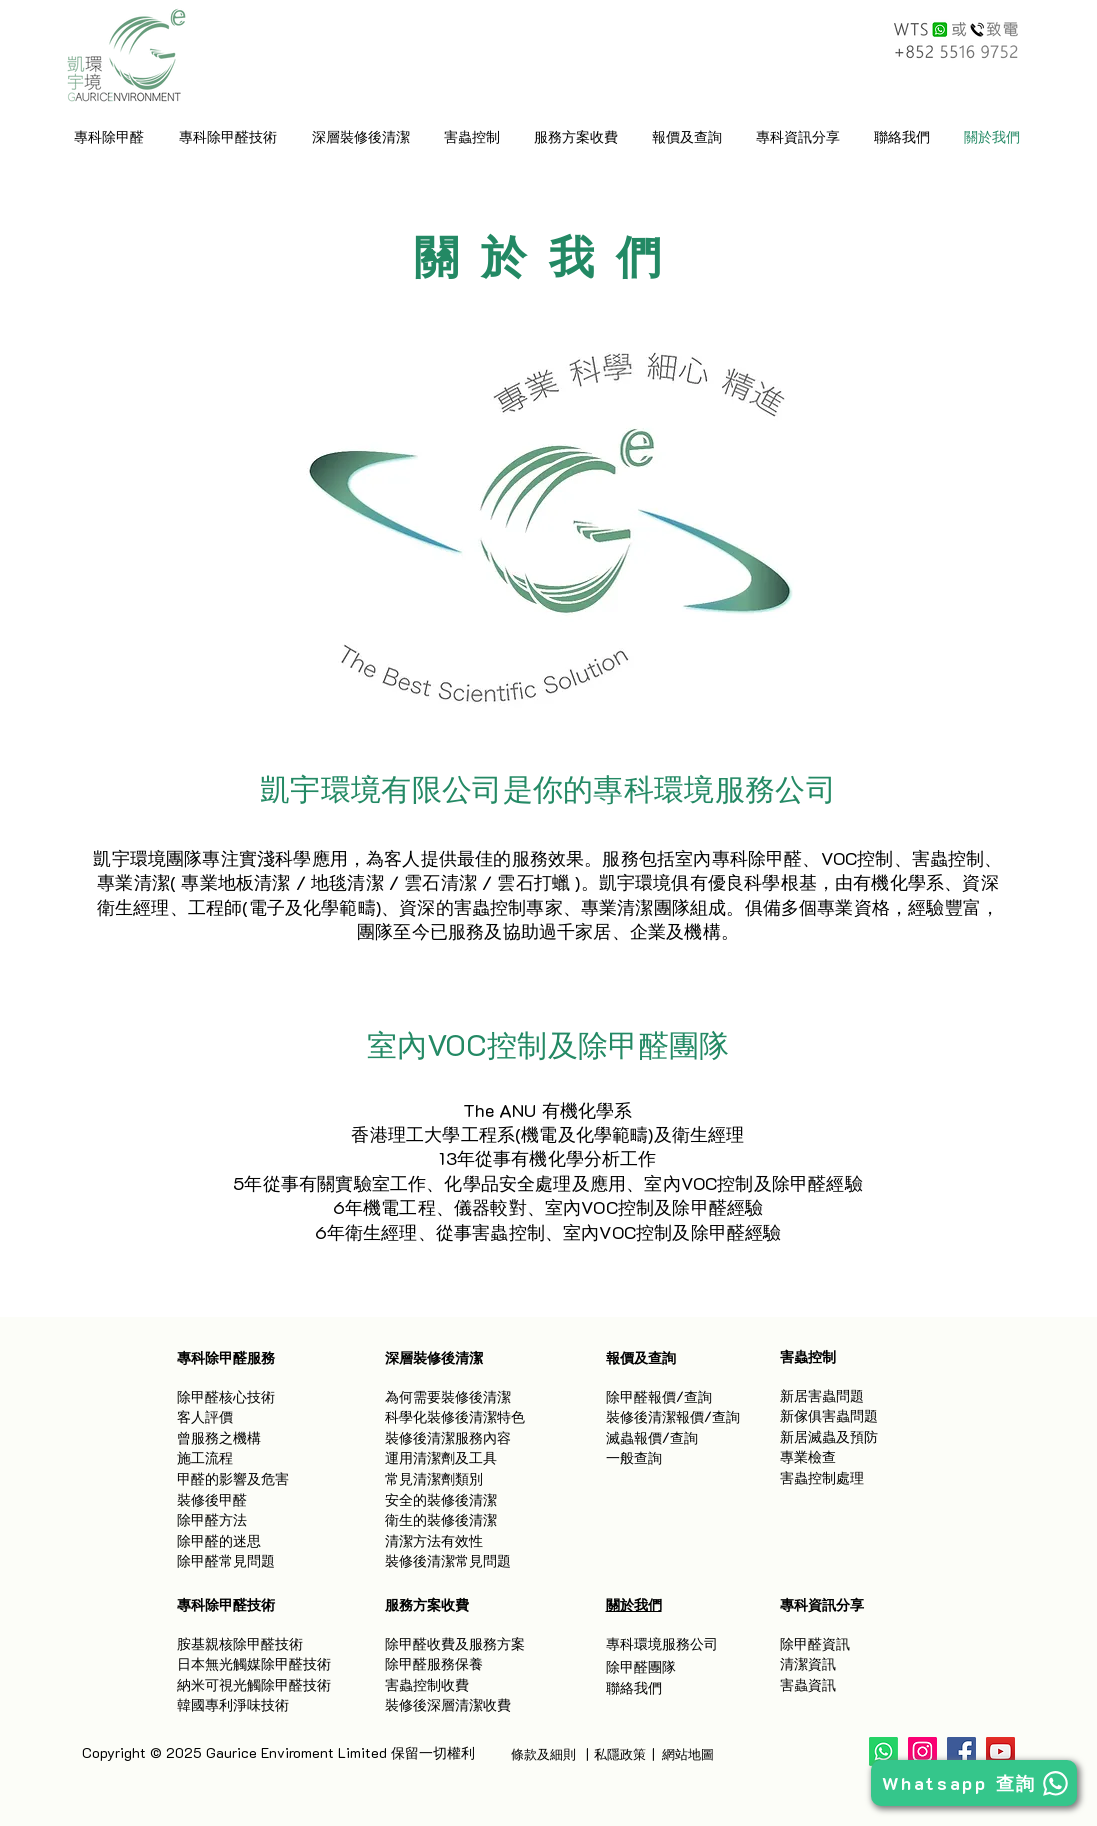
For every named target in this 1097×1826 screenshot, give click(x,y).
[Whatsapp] (883, 1751)
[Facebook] (961, 1751)
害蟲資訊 (808, 1684)
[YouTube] (1000, 1751)
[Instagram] (922, 1751)
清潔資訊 (808, 1663)
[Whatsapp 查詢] (974, 1783)
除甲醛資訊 (815, 1643)
